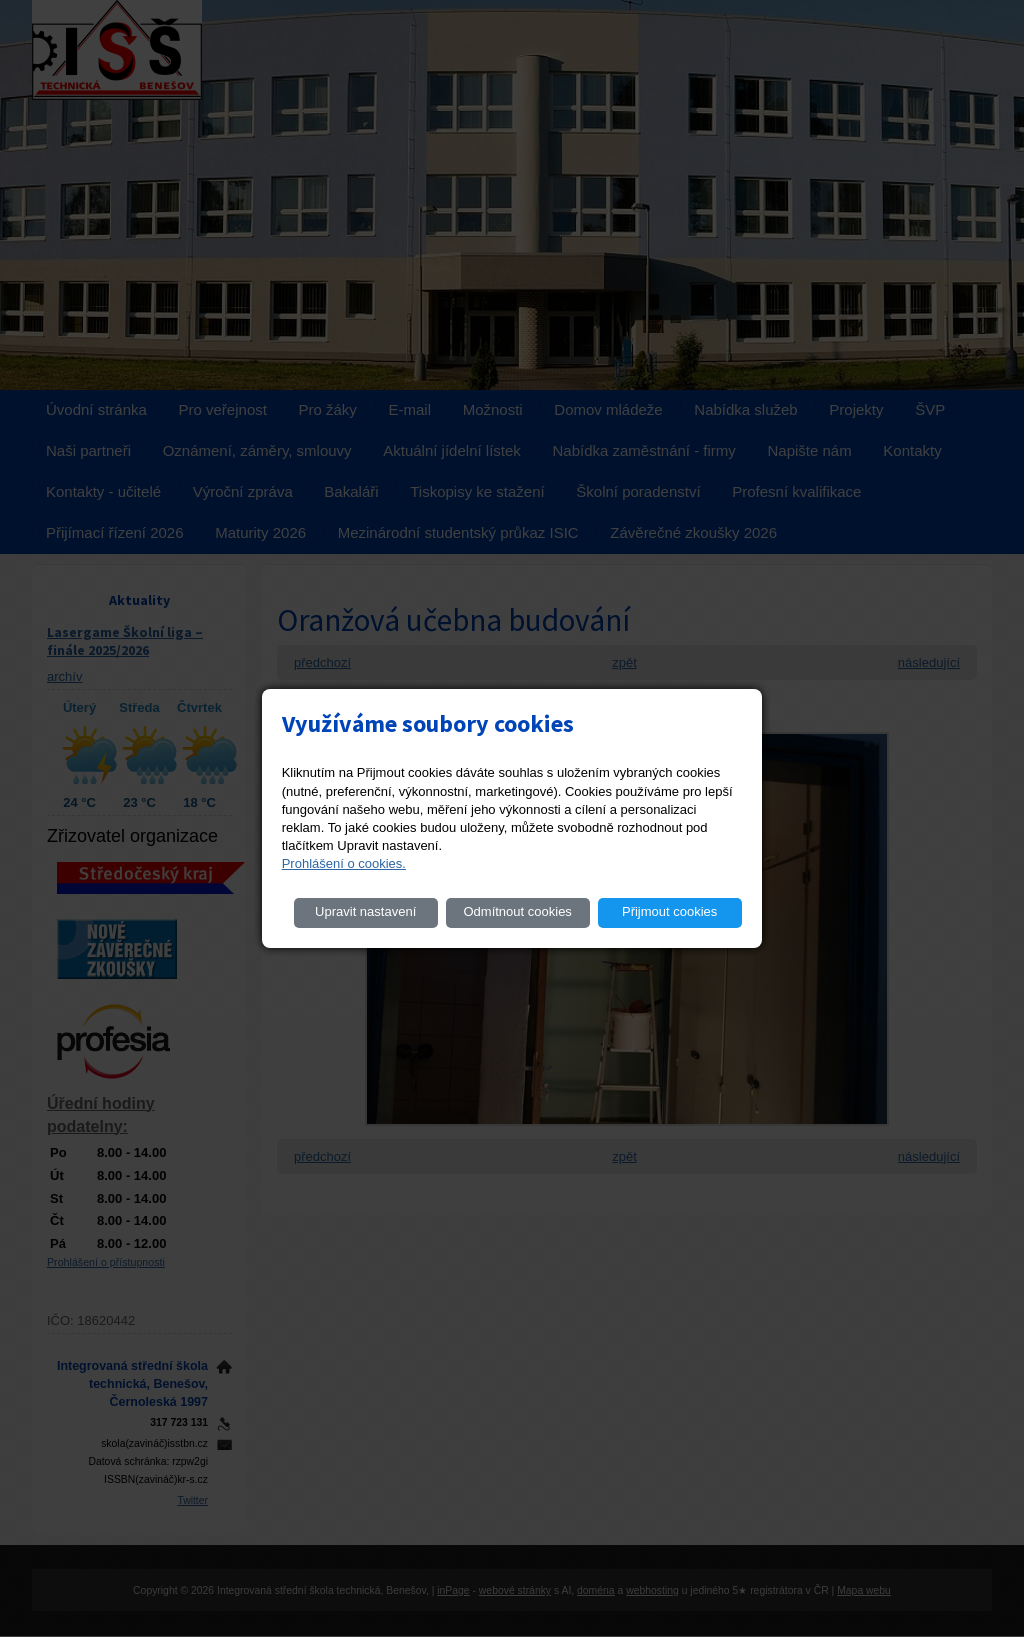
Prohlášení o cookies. (344, 863)
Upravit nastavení (365, 911)
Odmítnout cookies (517, 911)
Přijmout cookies (669, 911)
